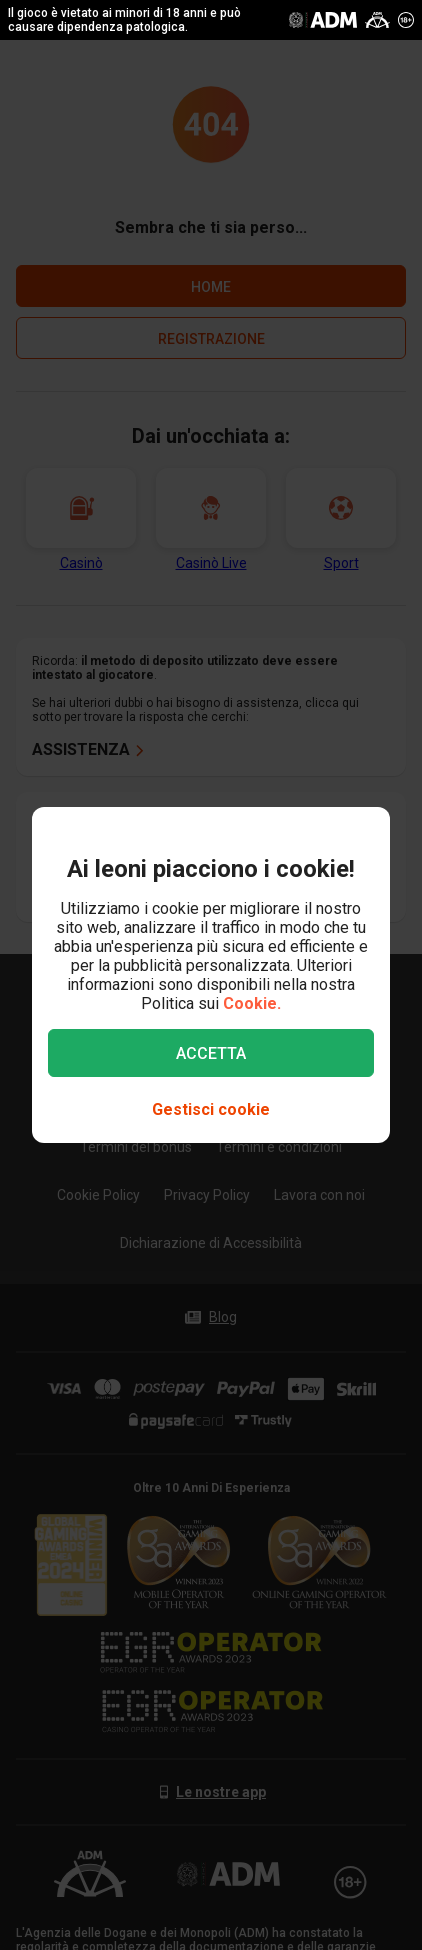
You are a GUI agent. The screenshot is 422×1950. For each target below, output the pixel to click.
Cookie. (252, 1003)
